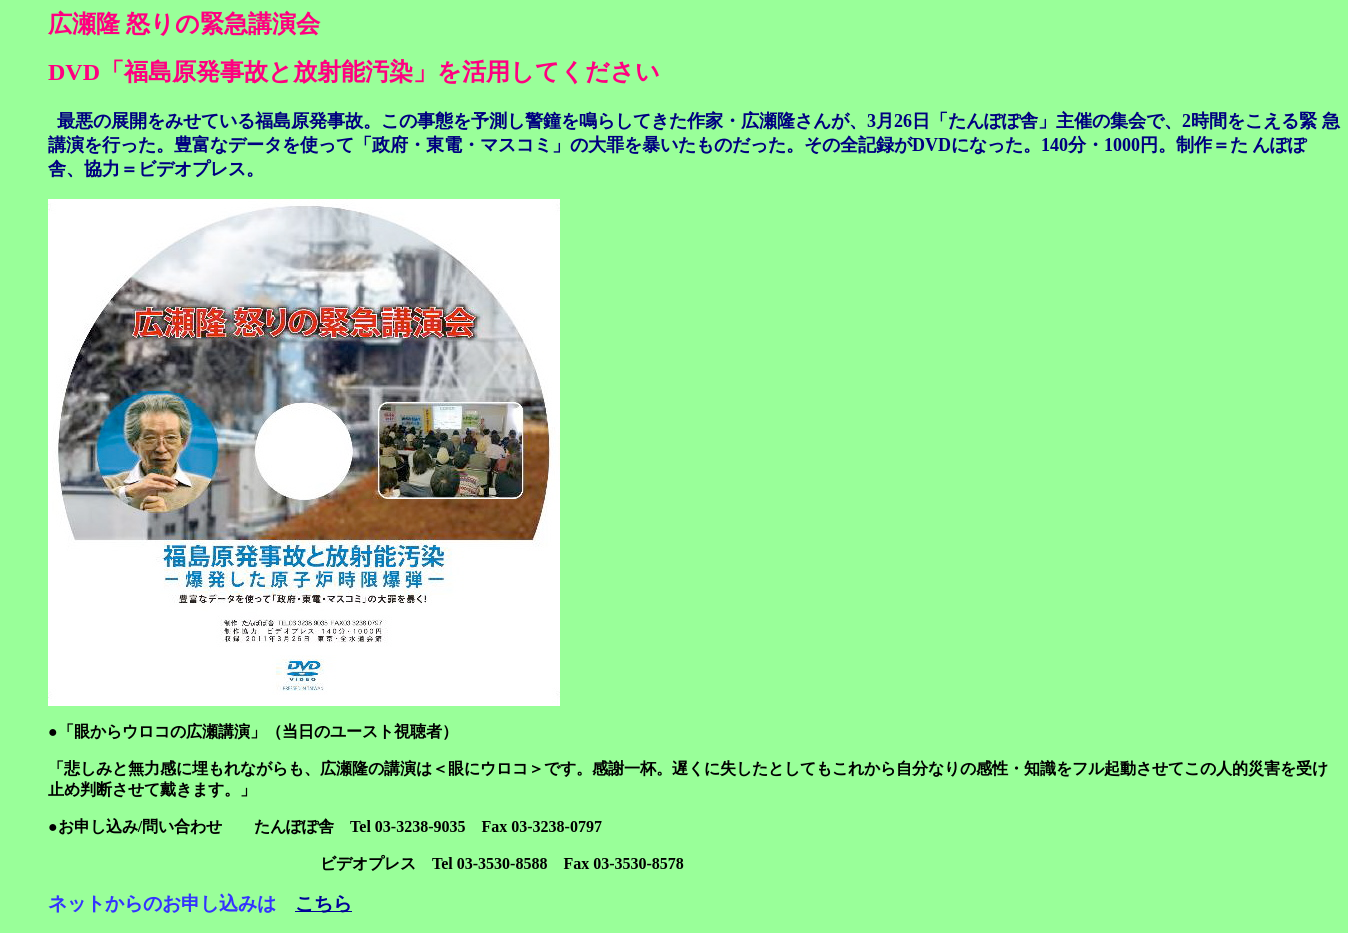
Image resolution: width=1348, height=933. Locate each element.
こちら (323, 903)
